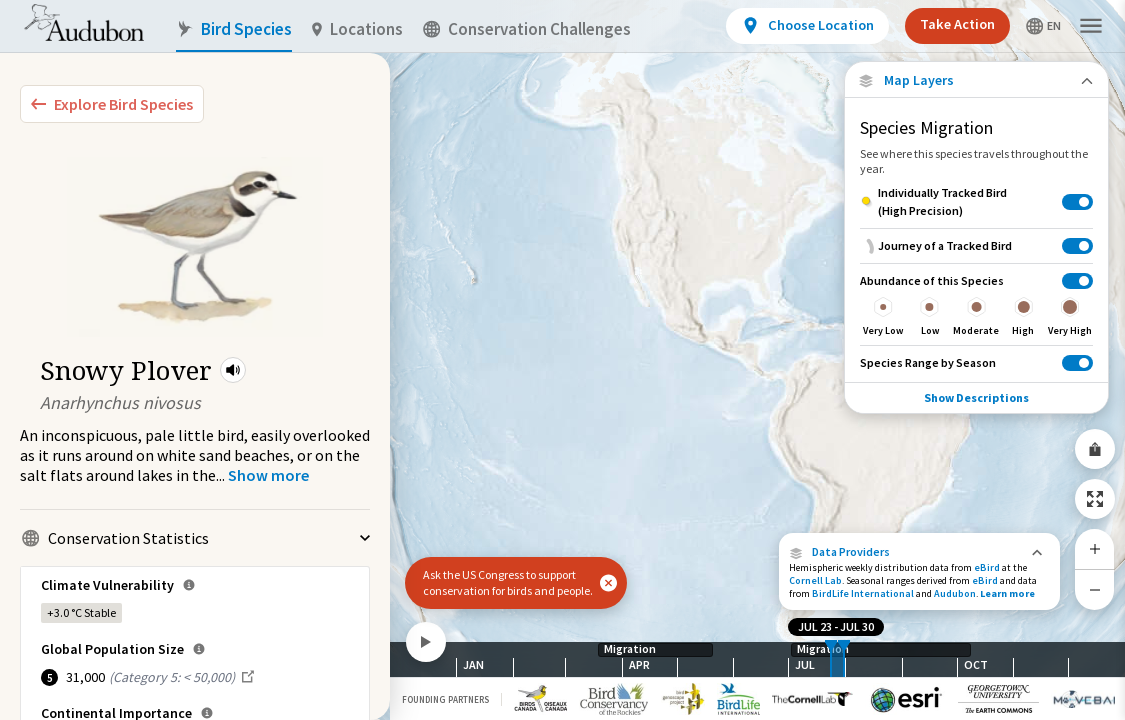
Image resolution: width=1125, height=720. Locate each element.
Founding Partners (445, 699)
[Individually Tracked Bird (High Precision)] (976, 202)
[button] (233, 370)
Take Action (957, 24)
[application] (562, 360)
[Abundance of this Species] (976, 304)
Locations (357, 29)
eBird (987, 567)
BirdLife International (863, 593)
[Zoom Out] (1095, 589)
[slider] (831, 659)
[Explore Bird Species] (112, 104)
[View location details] (807, 26)
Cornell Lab (815, 580)
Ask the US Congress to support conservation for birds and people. (508, 582)
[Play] (426, 642)
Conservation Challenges (527, 29)
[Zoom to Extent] (1095, 499)
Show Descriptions (976, 397)
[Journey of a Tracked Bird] (976, 245)
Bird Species (234, 29)
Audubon (955, 593)
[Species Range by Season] (976, 362)
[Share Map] (1095, 449)
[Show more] (268, 475)
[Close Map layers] (976, 80)
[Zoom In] (1095, 549)
